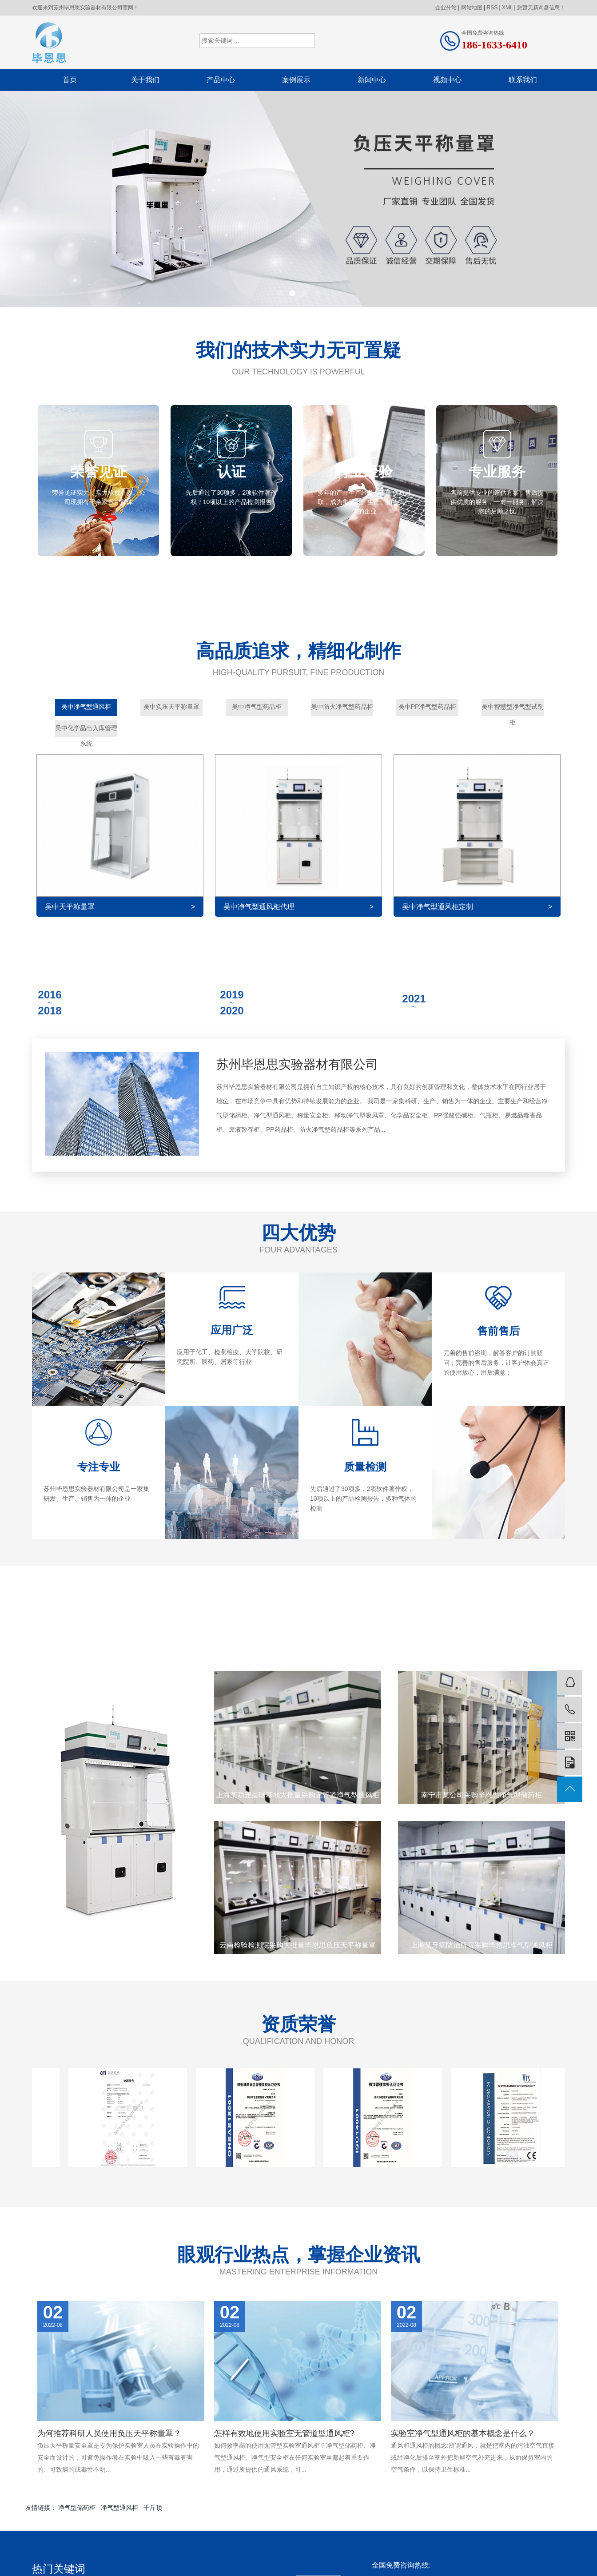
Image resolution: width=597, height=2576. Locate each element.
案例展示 (296, 79)
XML (507, 7)
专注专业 (98, 1467)
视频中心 (447, 79)
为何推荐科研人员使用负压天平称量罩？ (109, 2433)
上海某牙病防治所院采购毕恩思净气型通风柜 (481, 1945)
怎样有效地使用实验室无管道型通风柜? (284, 2433)
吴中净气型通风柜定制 (437, 906)
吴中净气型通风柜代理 (259, 906)
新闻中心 (372, 79)
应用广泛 (232, 1330)
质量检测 (365, 1467)
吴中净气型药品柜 (257, 706)
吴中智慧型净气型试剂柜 (513, 714)
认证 (231, 472)
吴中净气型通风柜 (86, 706)
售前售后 (498, 1331)
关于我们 (145, 79)
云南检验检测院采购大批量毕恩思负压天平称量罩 (297, 1945)
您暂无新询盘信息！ (541, 7)
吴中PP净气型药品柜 (427, 706)
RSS (492, 7)
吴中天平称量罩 (70, 906)
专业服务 (497, 472)
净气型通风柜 (119, 2507)
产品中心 (221, 79)
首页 (70, 79)
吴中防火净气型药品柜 (342, 706)
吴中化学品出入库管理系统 (86, 735)
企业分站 (446, 7)
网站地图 (471, 7)
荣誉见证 (98, 472)
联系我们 (523, 79)
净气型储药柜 (77, 2507)
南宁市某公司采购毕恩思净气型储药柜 (481, 1795)
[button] (280, 293)
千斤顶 (152, 2507)
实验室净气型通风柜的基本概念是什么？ (463, 2433)
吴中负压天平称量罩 (171, 706)
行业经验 (364, 472)
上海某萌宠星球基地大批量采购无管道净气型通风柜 (297, 1795)
